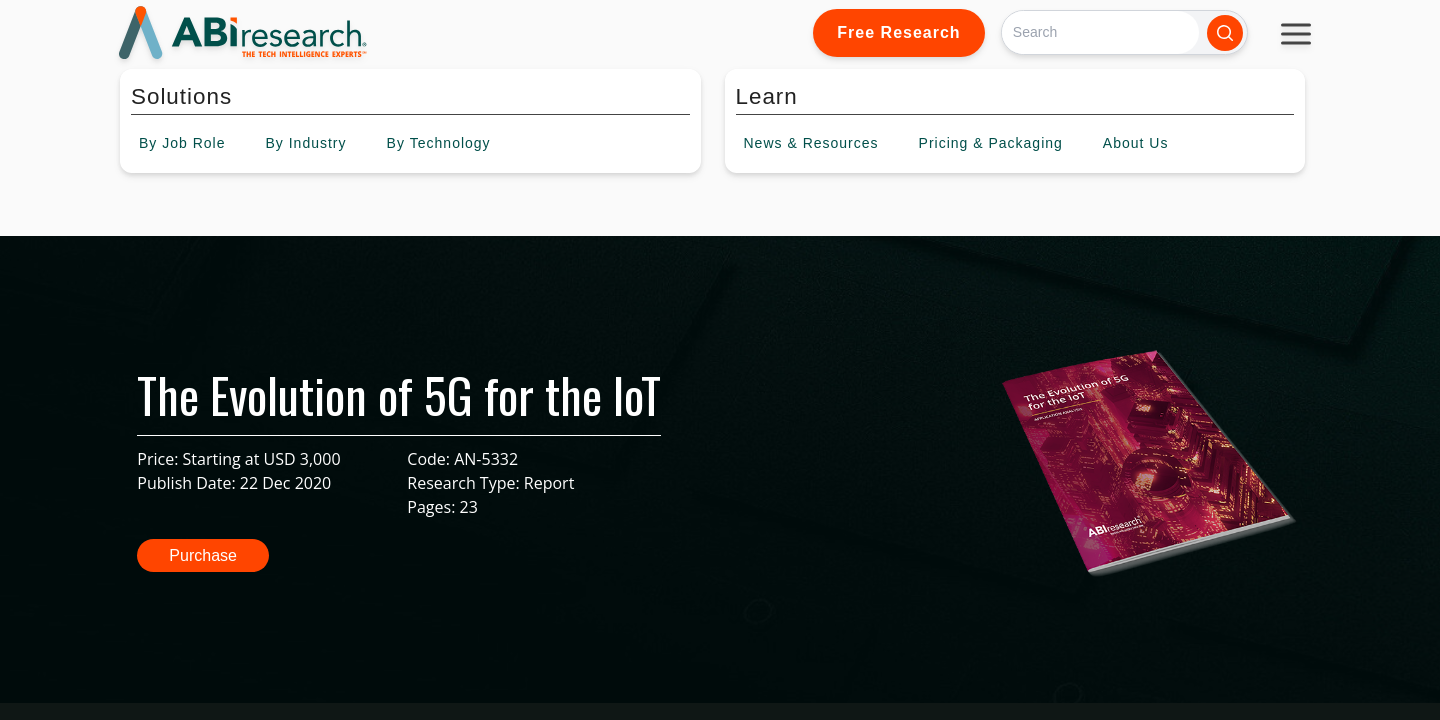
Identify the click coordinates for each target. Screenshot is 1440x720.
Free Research (898, 32)
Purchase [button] (203, 555)
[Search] (1100, 32)
